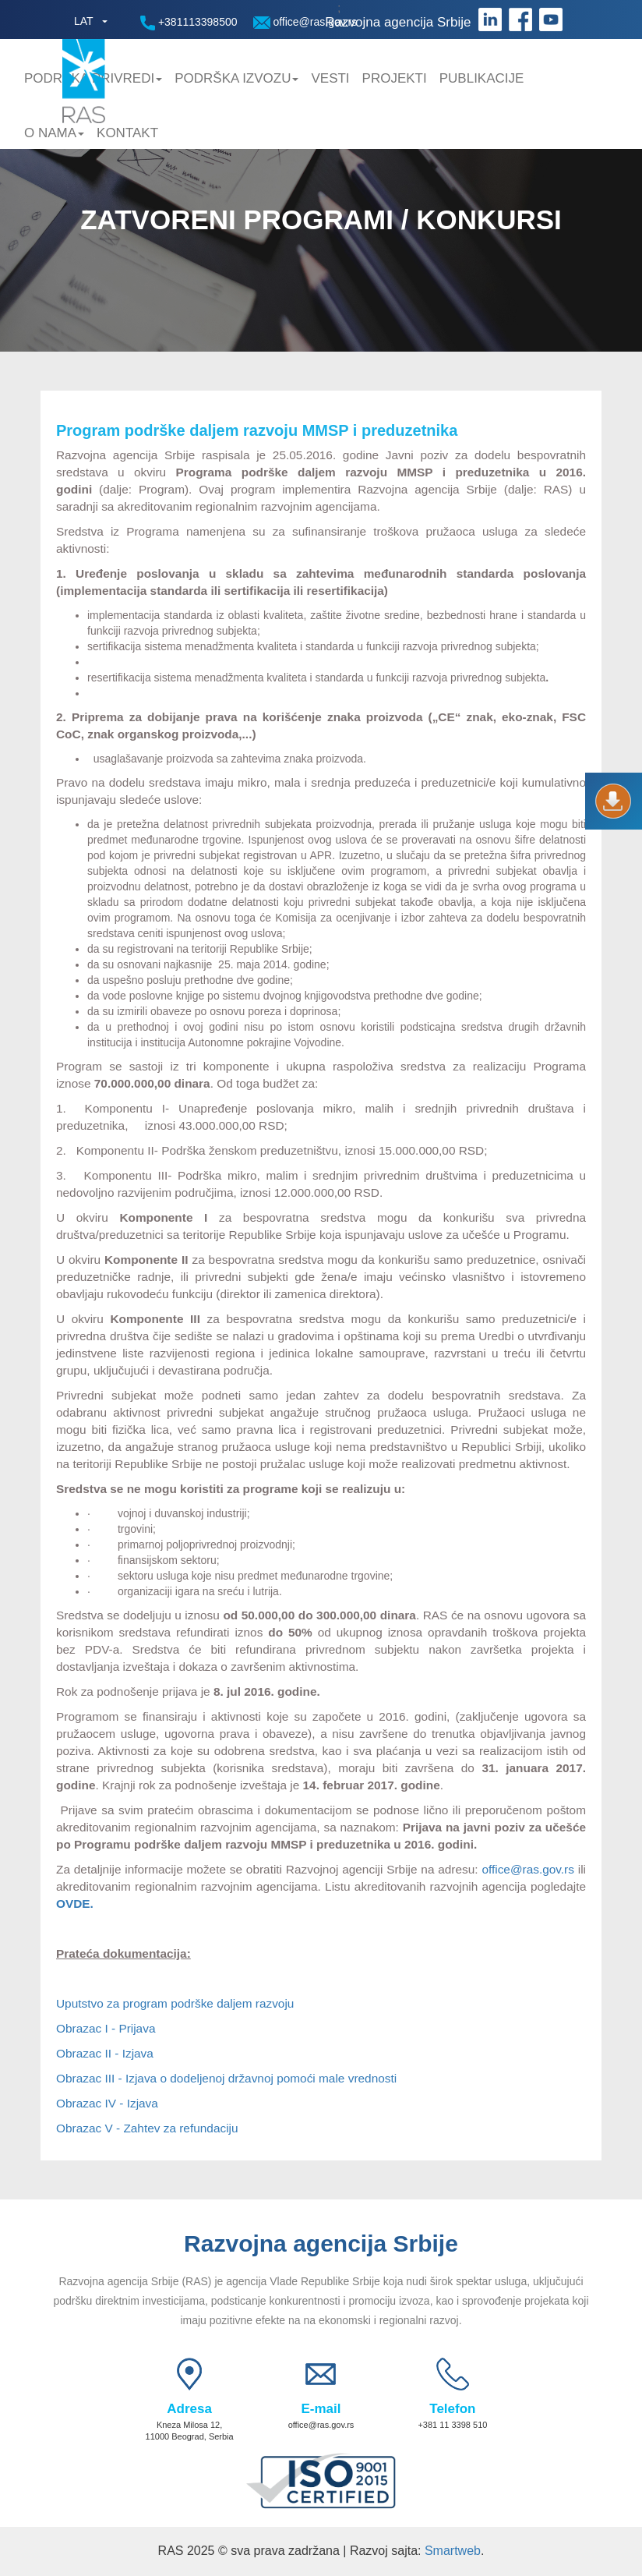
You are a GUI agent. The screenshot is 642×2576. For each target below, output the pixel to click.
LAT (83, 21)
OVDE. (74, 1903)
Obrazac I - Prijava (105, 2028)
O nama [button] (54, 133)
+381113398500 (189, 23)
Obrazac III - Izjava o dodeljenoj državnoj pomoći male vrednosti (226, 2078)
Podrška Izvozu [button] (236, 78)
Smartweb (453, 2550)
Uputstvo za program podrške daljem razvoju (175, 2003)
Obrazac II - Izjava (104, 2053)
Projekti (394, 78)
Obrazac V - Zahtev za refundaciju (147, 2128)
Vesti (330, 78)
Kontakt (127, 133)
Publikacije (481, 78)
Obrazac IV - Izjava (107, 2103)
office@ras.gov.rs (305, 22)
